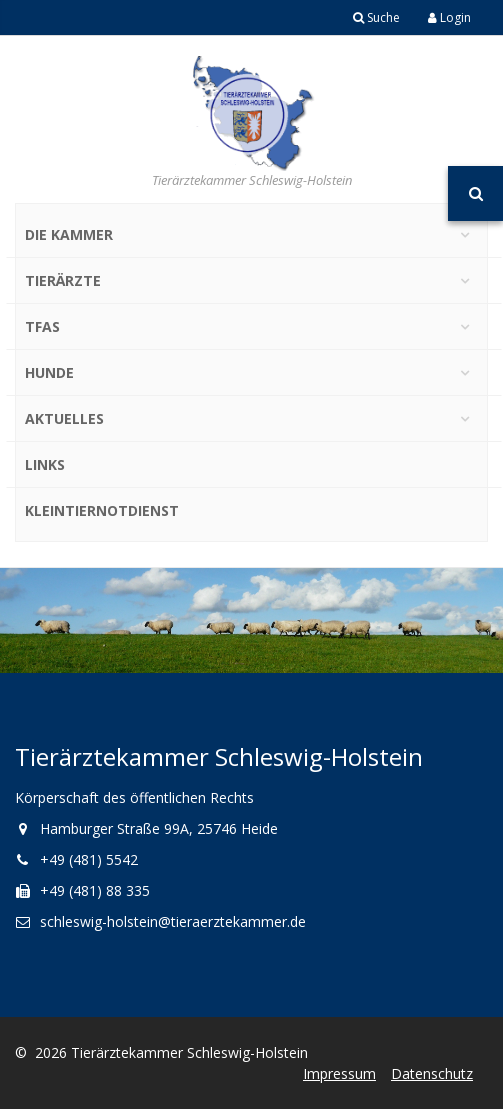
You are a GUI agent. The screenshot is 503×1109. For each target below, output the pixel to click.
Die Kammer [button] (69, 234)
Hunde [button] (49, 372)
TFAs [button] (42, 326)
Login (449, 17)
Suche (376, 17)
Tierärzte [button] (63, 280)
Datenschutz (432, 1073)
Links (45, 464)
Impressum (339, 1073)
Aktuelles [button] (64, 418)
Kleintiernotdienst (102, 510)
